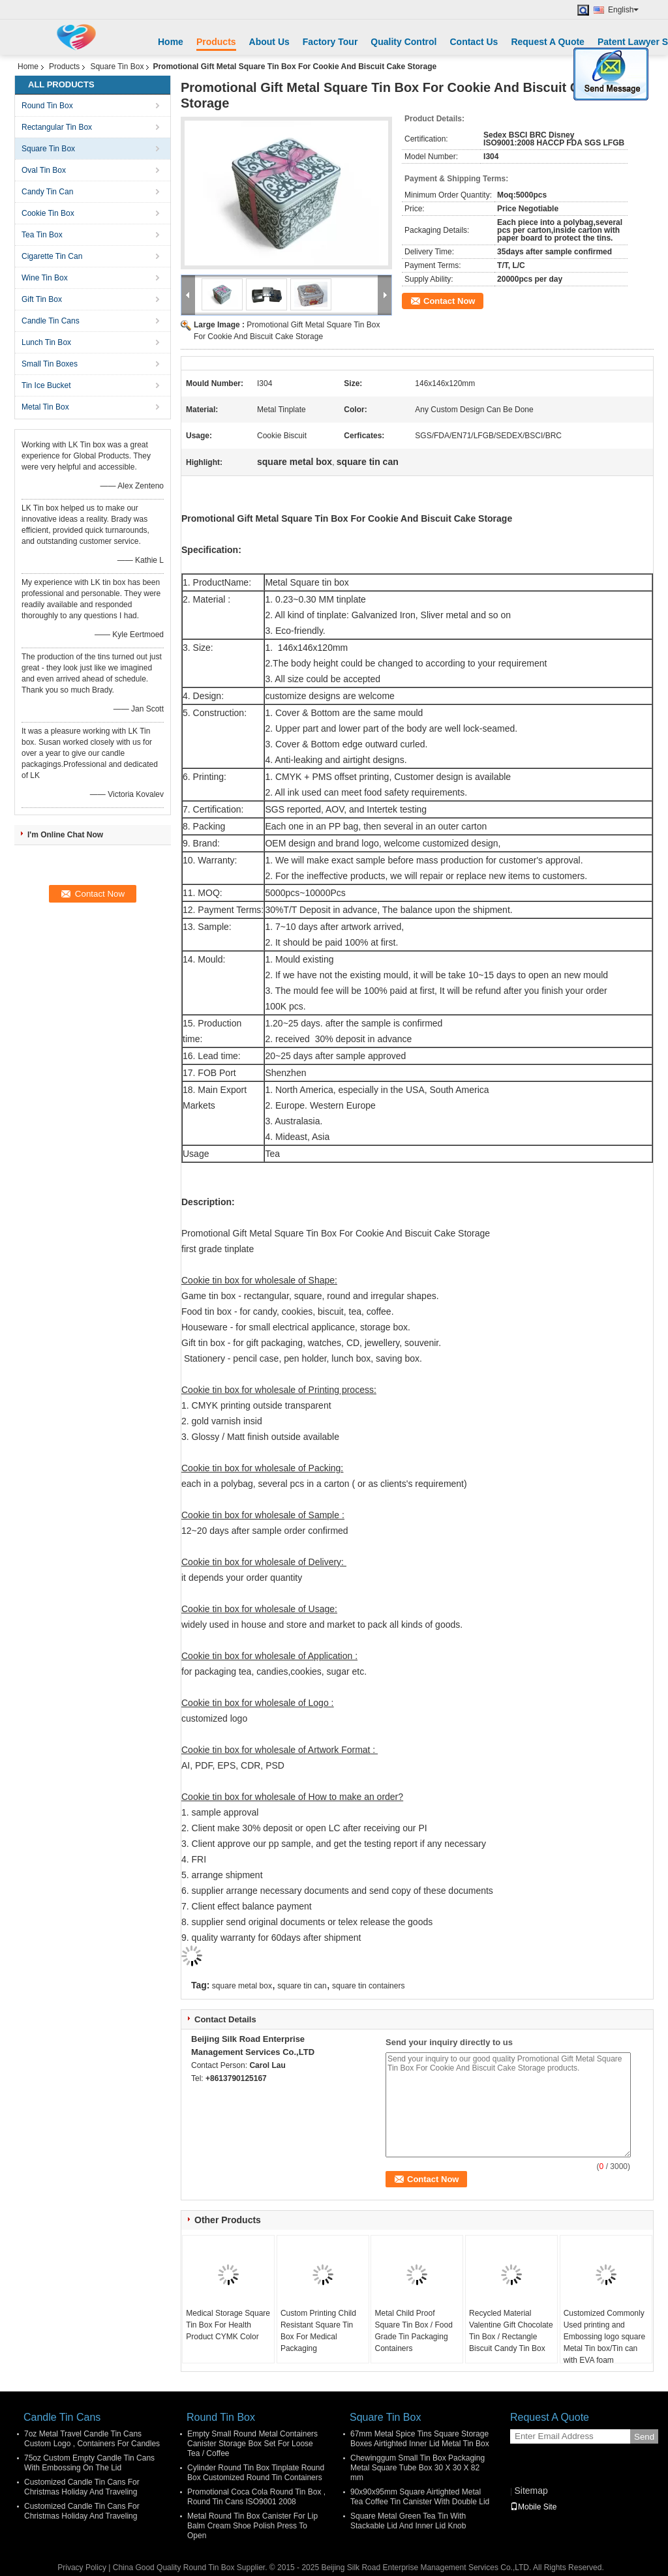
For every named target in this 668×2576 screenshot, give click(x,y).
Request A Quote (547, 42)
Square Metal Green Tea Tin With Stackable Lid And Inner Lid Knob (408, 2520)
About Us (269, 42)
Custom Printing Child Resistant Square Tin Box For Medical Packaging (318, 2331)
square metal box (242, 1985)
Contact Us (473, 42)
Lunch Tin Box (46, 342)
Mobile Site (533, 2506)
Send (644, 2437)
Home (170, 42)
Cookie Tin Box (48, 213)
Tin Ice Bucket (46, 385)
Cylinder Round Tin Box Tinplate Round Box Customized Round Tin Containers (255, 2472)
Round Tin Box (47, 105)
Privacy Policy (81, 2567)
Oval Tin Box (44, 170)
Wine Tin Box (45, 277)
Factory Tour (330, 42)
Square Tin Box (117, 66)
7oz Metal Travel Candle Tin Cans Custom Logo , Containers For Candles (92, 2438)
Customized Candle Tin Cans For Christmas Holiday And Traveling (82, 2487)
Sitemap (530, 2490)
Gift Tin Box (42, 299)
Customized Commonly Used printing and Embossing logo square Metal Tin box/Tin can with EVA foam (604, 2337)
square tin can (301, 1985)
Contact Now (449, 301)
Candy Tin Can (47, 191)
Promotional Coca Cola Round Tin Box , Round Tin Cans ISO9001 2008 (256, 2496)
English (623, 9)
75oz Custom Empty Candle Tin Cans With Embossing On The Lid (89, 2462)
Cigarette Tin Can (52, 256)
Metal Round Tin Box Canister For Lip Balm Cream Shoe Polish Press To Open (252, 2525)
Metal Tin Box (45, 407)
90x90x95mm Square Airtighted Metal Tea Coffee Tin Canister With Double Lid (419, 2496)
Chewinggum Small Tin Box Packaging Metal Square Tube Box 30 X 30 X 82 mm (417, 2467)
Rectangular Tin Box (57, 127)
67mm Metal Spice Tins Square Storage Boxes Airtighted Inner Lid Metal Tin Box (419, 2438)
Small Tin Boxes (50, 363)
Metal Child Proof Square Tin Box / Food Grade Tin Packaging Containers (413, 2331)
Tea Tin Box (42, 234)
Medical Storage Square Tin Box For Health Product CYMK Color (228, 2325)
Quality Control (403, 42)
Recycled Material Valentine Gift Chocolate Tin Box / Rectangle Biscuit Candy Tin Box (511, 2331)
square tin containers (368, 1985)
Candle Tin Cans (51, 320)
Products (216, 42)
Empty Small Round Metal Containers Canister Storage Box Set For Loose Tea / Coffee (252, 2443)
